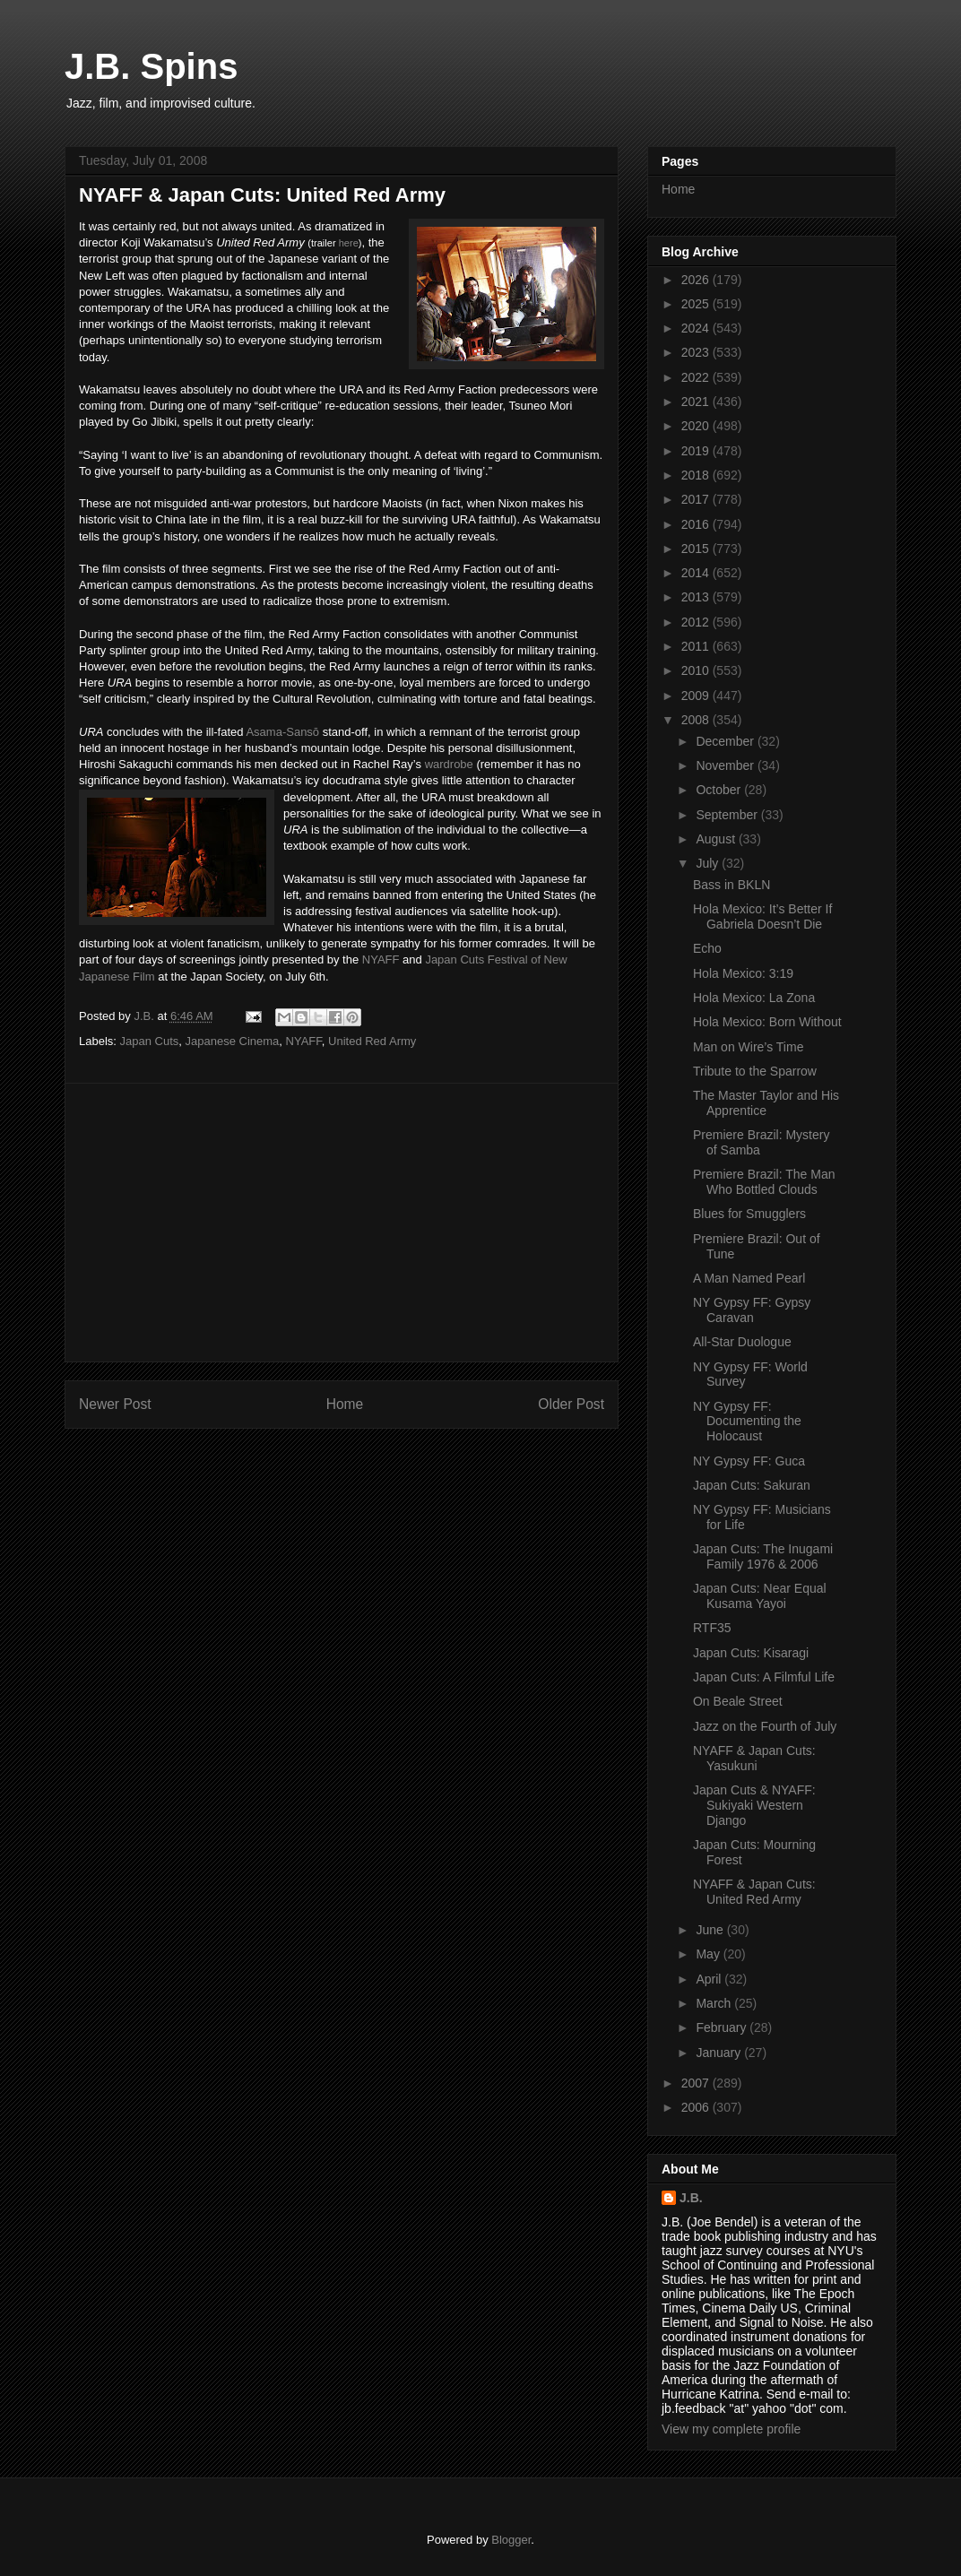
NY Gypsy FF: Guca (749, 1461)
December (726, 741)
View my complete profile (731, 2429)
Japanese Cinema (233, 1041)
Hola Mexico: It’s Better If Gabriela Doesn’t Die (762, 916)
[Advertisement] (341, 1222)
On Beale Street (738, 1701)
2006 (697, 2107)
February (722, 2027)
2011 (697, 646)
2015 (697, 548)
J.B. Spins (151, 66)
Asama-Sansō (282, 732)
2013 (697, 597)
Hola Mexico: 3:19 (743, 973)
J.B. (691, 2198)
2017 (697, 499)
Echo (707, 948)
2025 (697, 304)
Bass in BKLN (731, 884)
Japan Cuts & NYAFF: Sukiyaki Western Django (754, 1805)
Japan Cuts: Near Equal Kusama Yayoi (760, 1596)
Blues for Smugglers (749, 1213)
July (709, 863)
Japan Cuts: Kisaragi (751, 1653)
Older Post (571, 1404)
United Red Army (372, 1041)
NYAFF (381, 959)
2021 (697, 401)
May (709, 1954)
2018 (697, 475)
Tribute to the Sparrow (755, 1071)
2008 (697, 720)
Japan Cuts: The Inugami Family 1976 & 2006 (763, 1556)
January (720, 2052)
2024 (697, 328)
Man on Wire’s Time (748, 1047)
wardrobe (449, 764)
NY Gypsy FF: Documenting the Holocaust (747, 1421)
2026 (697, 279)
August (717, 839)
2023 (697, 352)
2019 (697, 451)
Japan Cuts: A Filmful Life (764, 1677)
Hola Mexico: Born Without (767, 1022)
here (349, 243)
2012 (697, 622)
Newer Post (115, 1404)
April (710, 1979)
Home (345, 1404)
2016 (697, 524)
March (715, 2003)
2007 (697, 2083)
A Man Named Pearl (749, 1278)
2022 (697, 377)
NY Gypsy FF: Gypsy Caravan (751, 1310)
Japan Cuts (149, 1041)
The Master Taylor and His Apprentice (766, 1103)
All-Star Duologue (742, 1342)
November (726, 765)
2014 (697, 573)
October (720, 789)
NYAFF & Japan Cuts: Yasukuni (754, 1758)
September (728, 815)
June (711, 1930)
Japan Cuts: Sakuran (751, 1485)
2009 (697, 695)
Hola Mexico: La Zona (754, 997)
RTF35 (712, 1628)
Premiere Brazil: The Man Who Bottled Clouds (764, 1182)
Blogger (511, 2539)
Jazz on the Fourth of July (764, 1726)
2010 (697, 670)
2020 (697, 426)
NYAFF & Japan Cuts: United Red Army (754, 1891)
